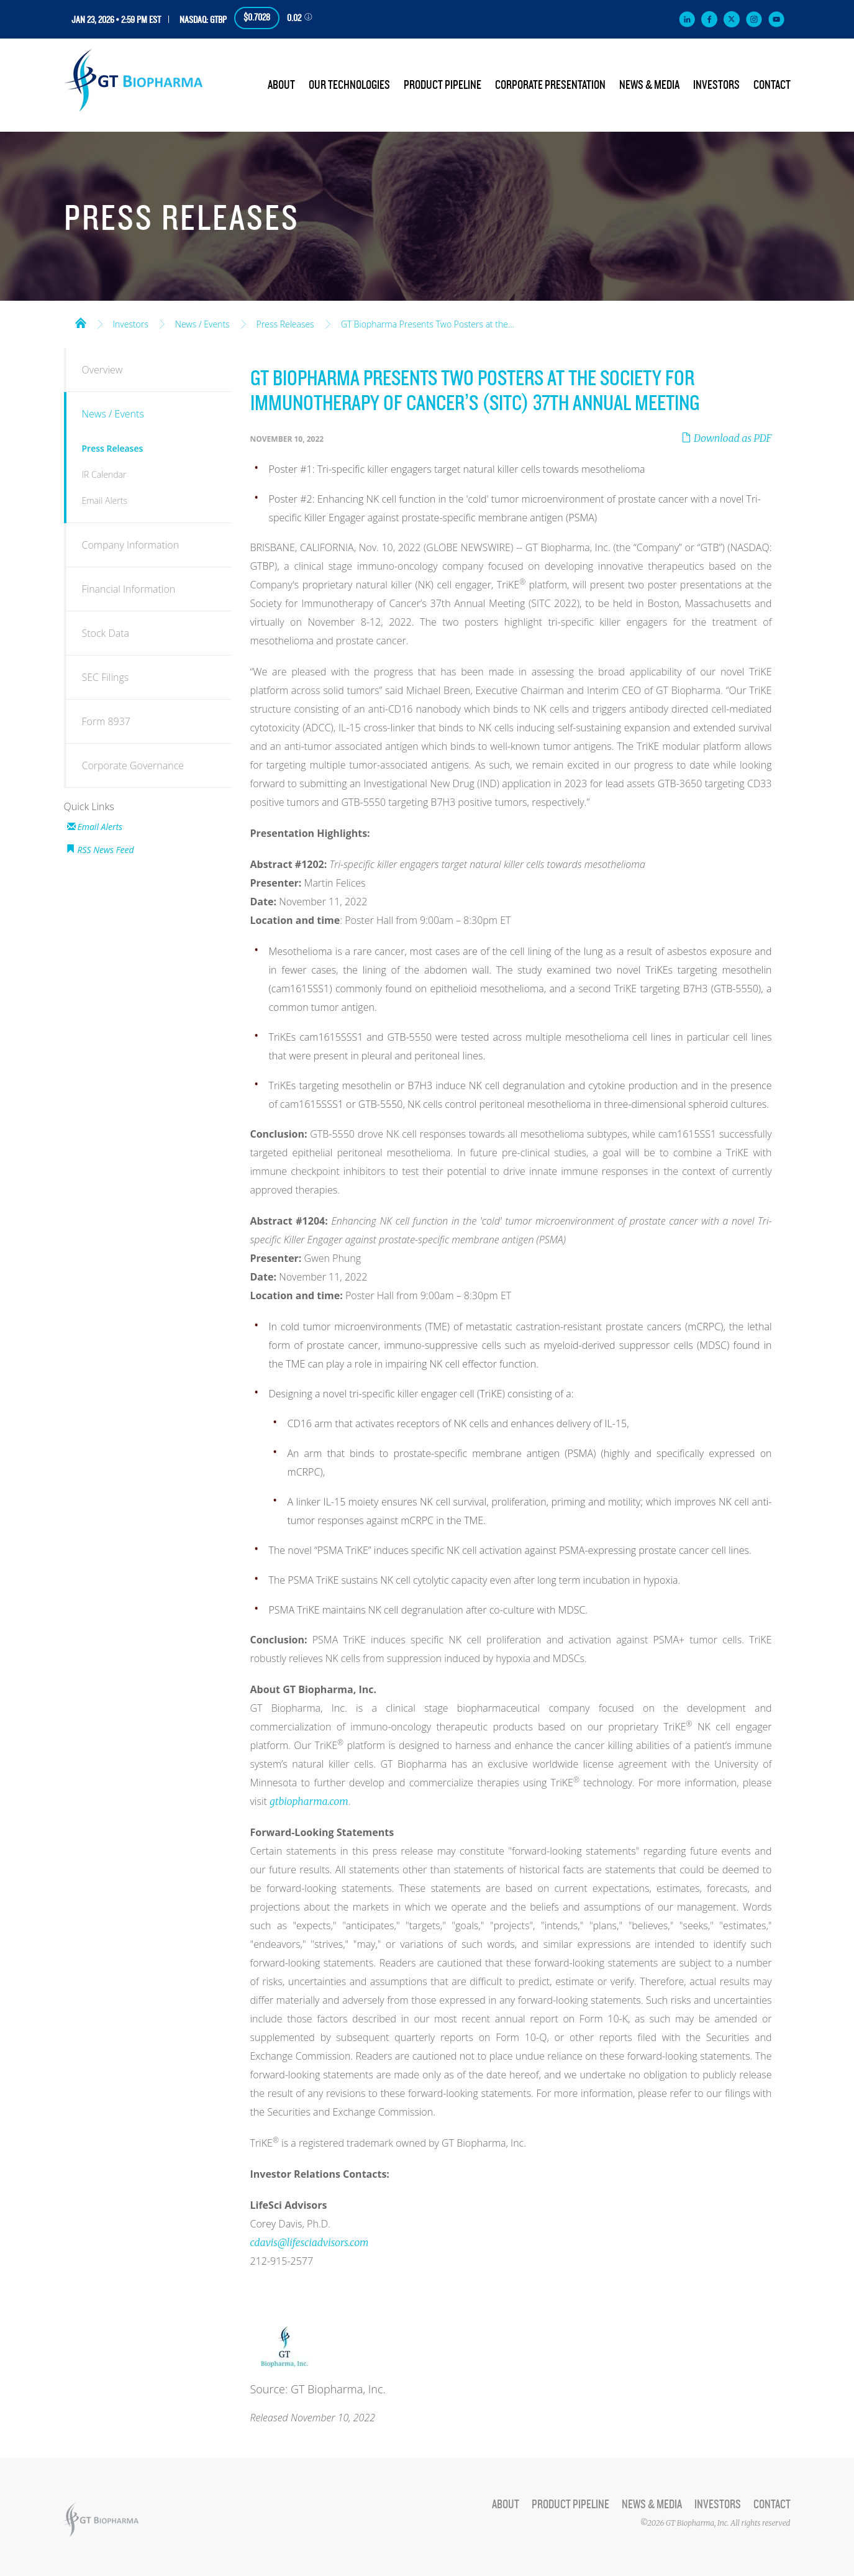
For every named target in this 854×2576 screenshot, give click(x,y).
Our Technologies (349, 85)
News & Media (649, 85)
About (281, 85)
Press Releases (285, 324)
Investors (716, 85)
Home (80, 321)
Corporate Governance (133, 765)
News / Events (202, 324)
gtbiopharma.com (309, 1801)
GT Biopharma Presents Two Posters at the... (427, 324)
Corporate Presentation (550, 85)
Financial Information (129, 589)
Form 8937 (106, 721)
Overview (102, 370)
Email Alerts (104, 500)
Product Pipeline (442, 85)
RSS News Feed (106, 850)
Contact (772, 85)
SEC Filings (105, 677)
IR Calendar (104, 474)
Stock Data (106, 633)
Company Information (130, 545)
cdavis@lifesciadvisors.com (309, 2242)
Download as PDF (726, 438)
